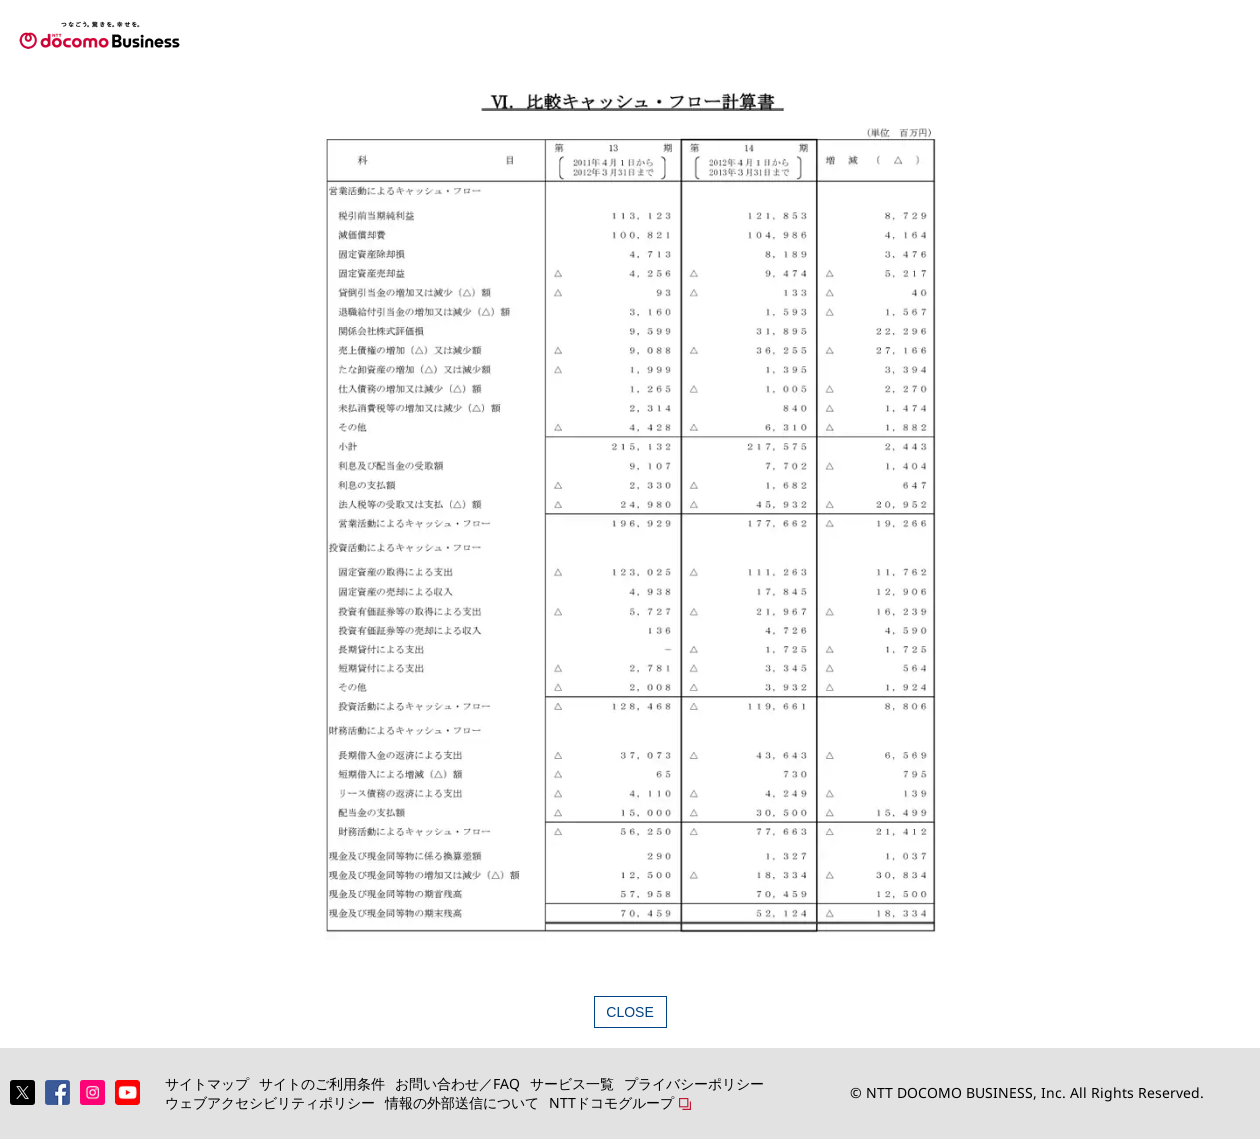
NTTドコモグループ (611, 1102)
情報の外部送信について (462, 1102)
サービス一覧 (572, 1083)
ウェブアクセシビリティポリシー (270, 1102)
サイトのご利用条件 (322, 1083)
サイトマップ (207, 1083)
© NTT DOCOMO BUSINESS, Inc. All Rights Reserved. (1027, 1092)
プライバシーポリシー (694, 1083)
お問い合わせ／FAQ (457, 1083)
